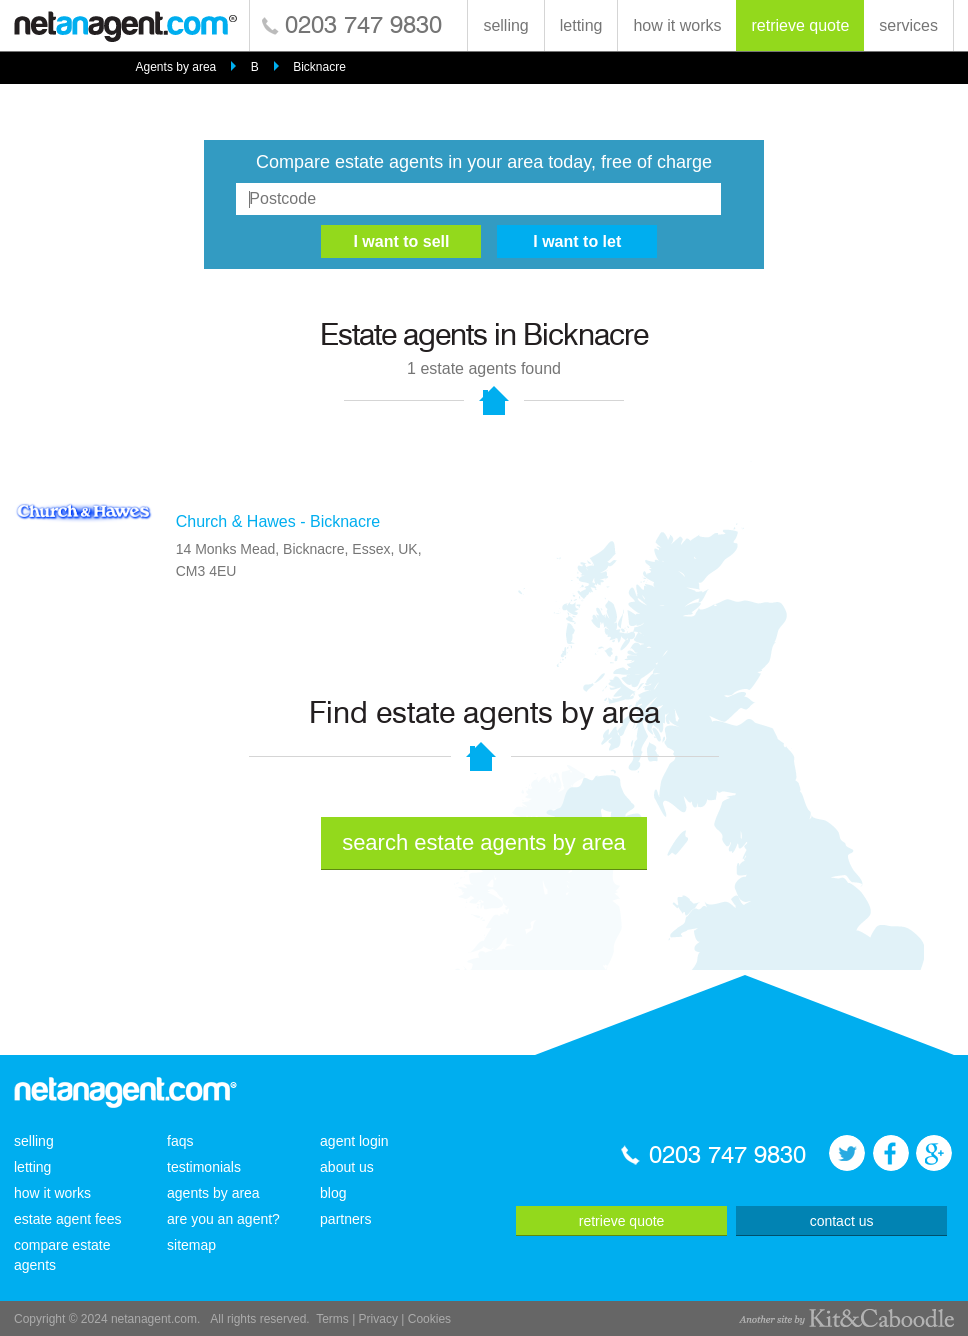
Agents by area (176, 67)
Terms (332, 1319)
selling (505, 25)
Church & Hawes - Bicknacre (278, 521)
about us (347, 1167)
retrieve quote (800, 25)
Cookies (429, 1319)
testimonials (204, 1167)
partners (345, 1219)
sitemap (191, 1245)
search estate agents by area (484, 842)
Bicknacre (319, 67)
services (908, 25)
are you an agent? (223, 1219)
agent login (354, 1141)
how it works (677, 25)
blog (333, 1193)
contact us (842, 1221)
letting (581, 25)
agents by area (213, 1193)
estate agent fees (67, 1219)
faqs (180, 1141)
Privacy (378, 1319)
